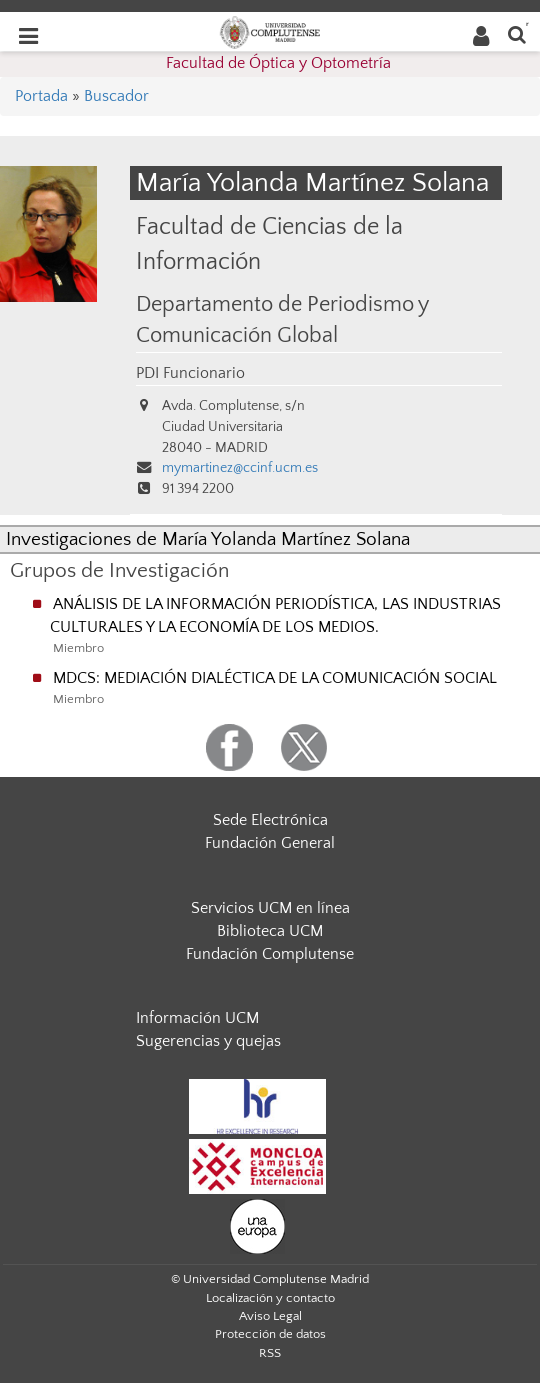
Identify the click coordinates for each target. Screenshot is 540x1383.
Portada (41, 96)
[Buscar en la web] (517, 33)
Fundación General (270, 843)
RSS (270, 1353)
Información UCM (197, 1018)
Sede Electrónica (270, 820)
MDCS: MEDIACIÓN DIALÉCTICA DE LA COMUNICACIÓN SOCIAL (275, 678)
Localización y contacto (270, 1298)
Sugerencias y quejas (208, 1041)
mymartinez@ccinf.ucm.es (240, 468)
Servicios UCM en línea (270, 908)
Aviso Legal (270, 1316)
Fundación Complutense (270, 954)
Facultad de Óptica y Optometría (278, 63)
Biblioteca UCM (270, 931)
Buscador (116, 96)
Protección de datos (270, 1334)
